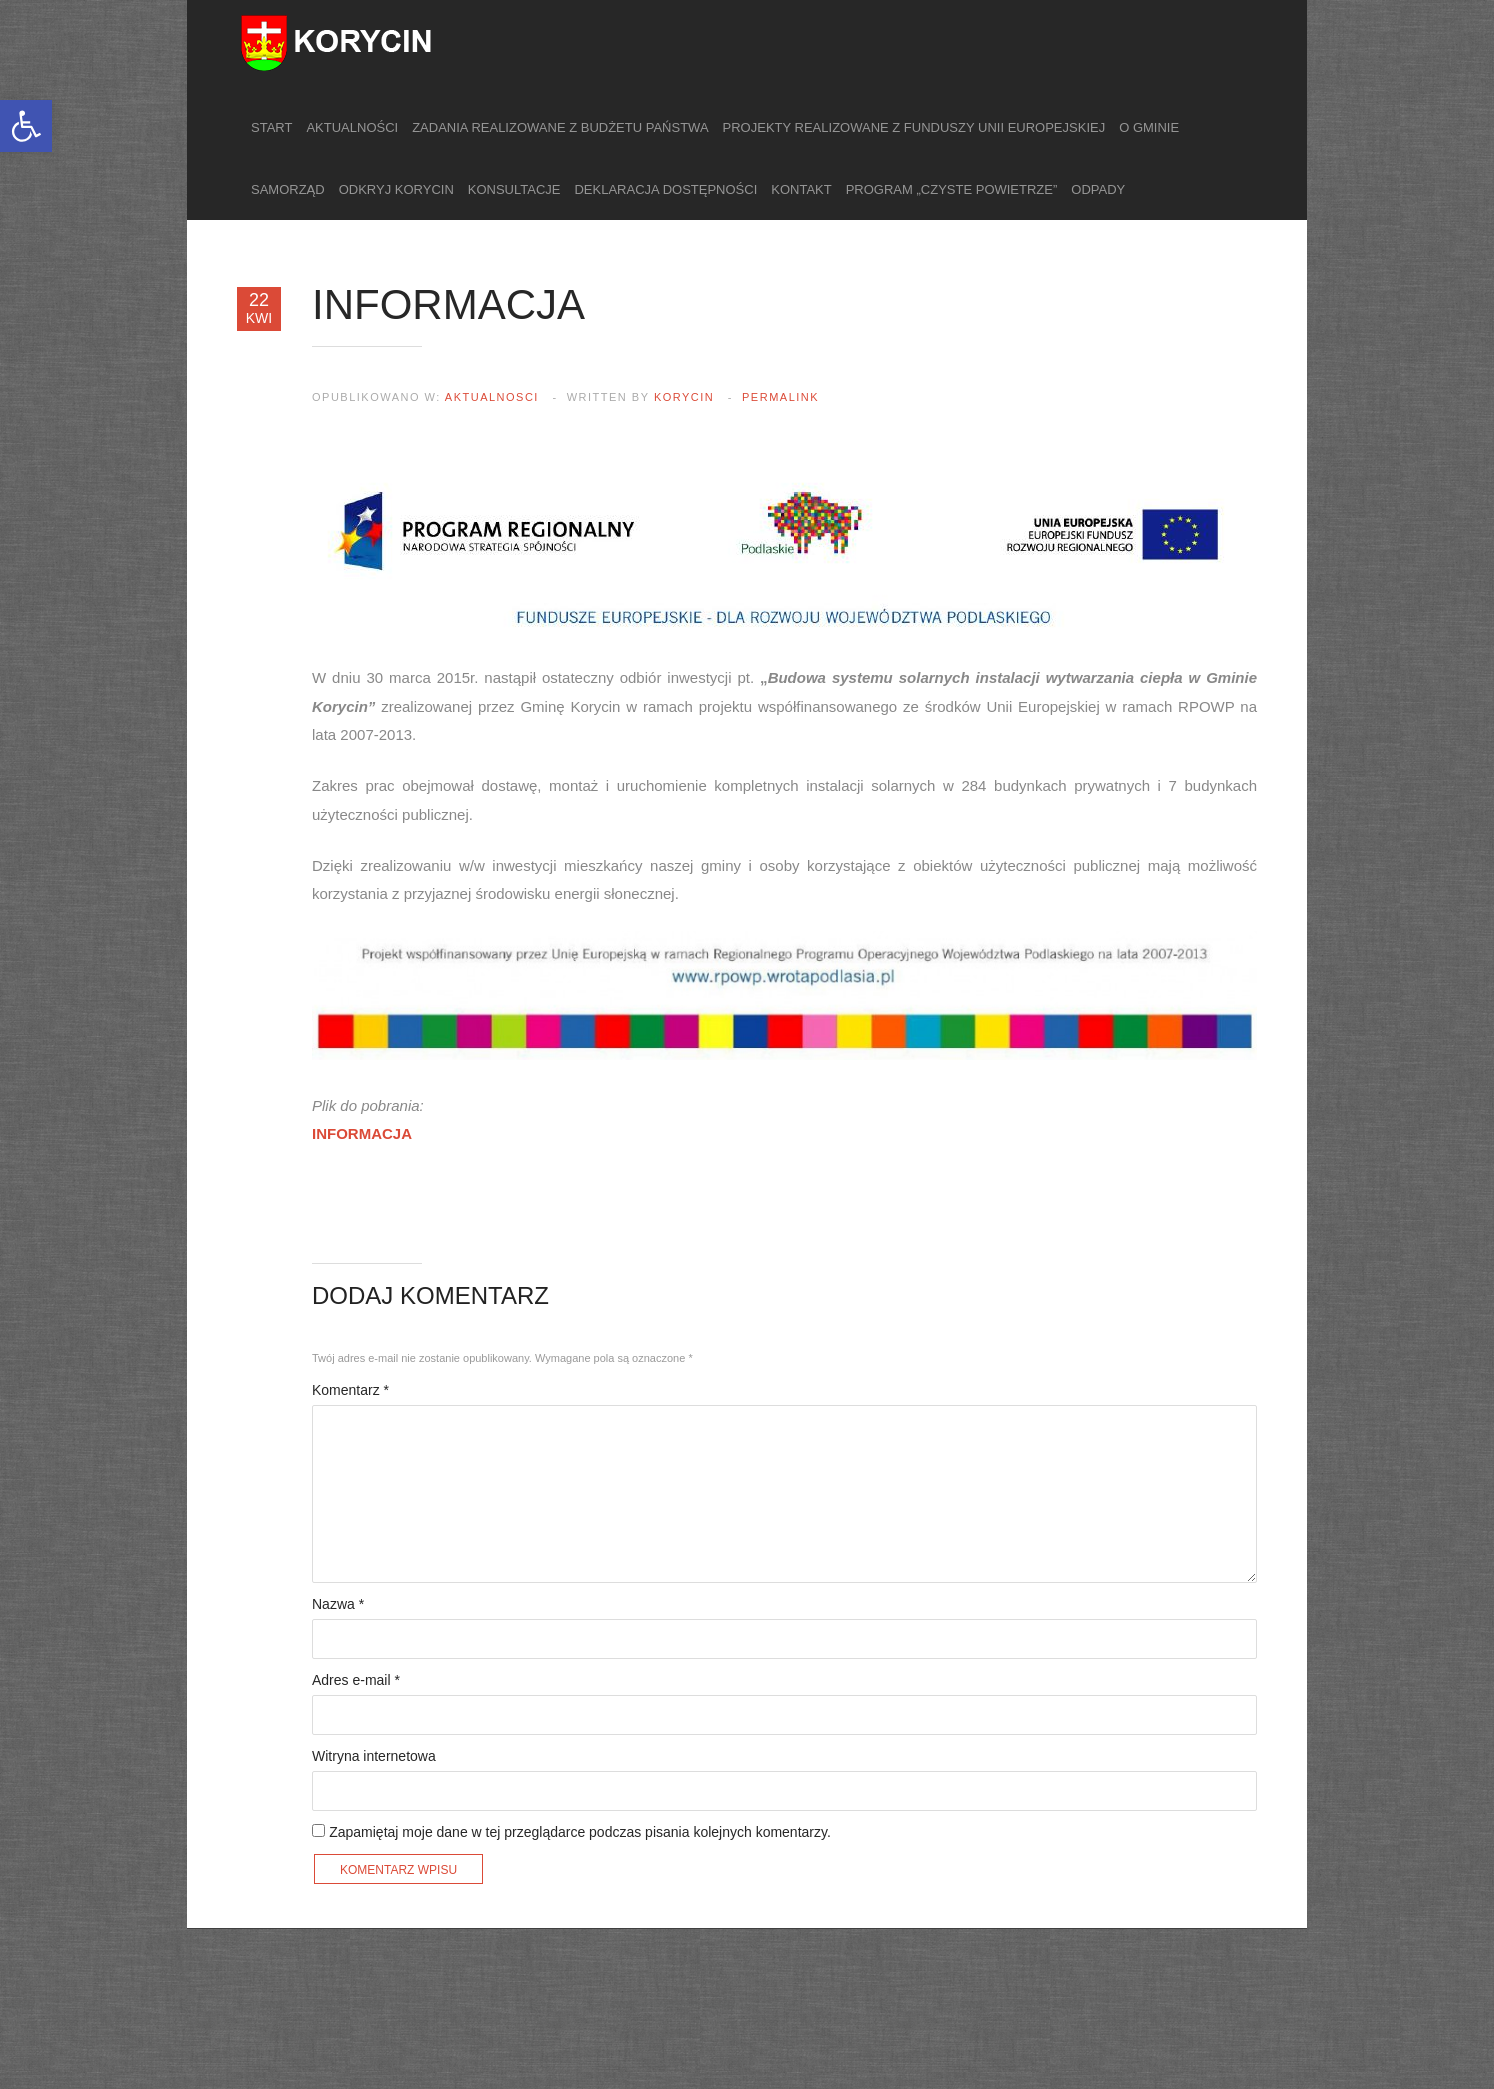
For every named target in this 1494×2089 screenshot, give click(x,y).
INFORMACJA (362, 1133)
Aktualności (352, 127)
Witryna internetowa (374, 1756)
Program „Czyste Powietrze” (952, 189)
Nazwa (338, 1604)
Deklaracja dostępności (665, 189)
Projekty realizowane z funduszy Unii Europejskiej (914, 127)
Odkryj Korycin (396, 189)
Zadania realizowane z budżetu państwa (560, 127)
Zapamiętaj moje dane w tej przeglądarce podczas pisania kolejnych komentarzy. (580, 1832)
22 (259, 308)
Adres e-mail (356, 1680)
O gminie (1149, 127)
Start (271, 127)
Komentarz (350, 1390)
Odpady (1098, 189)
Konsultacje (514, 189)
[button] (26, 126)
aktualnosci (492, 397)
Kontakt (801, 189)
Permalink (780, 397)
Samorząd (288, 189)
